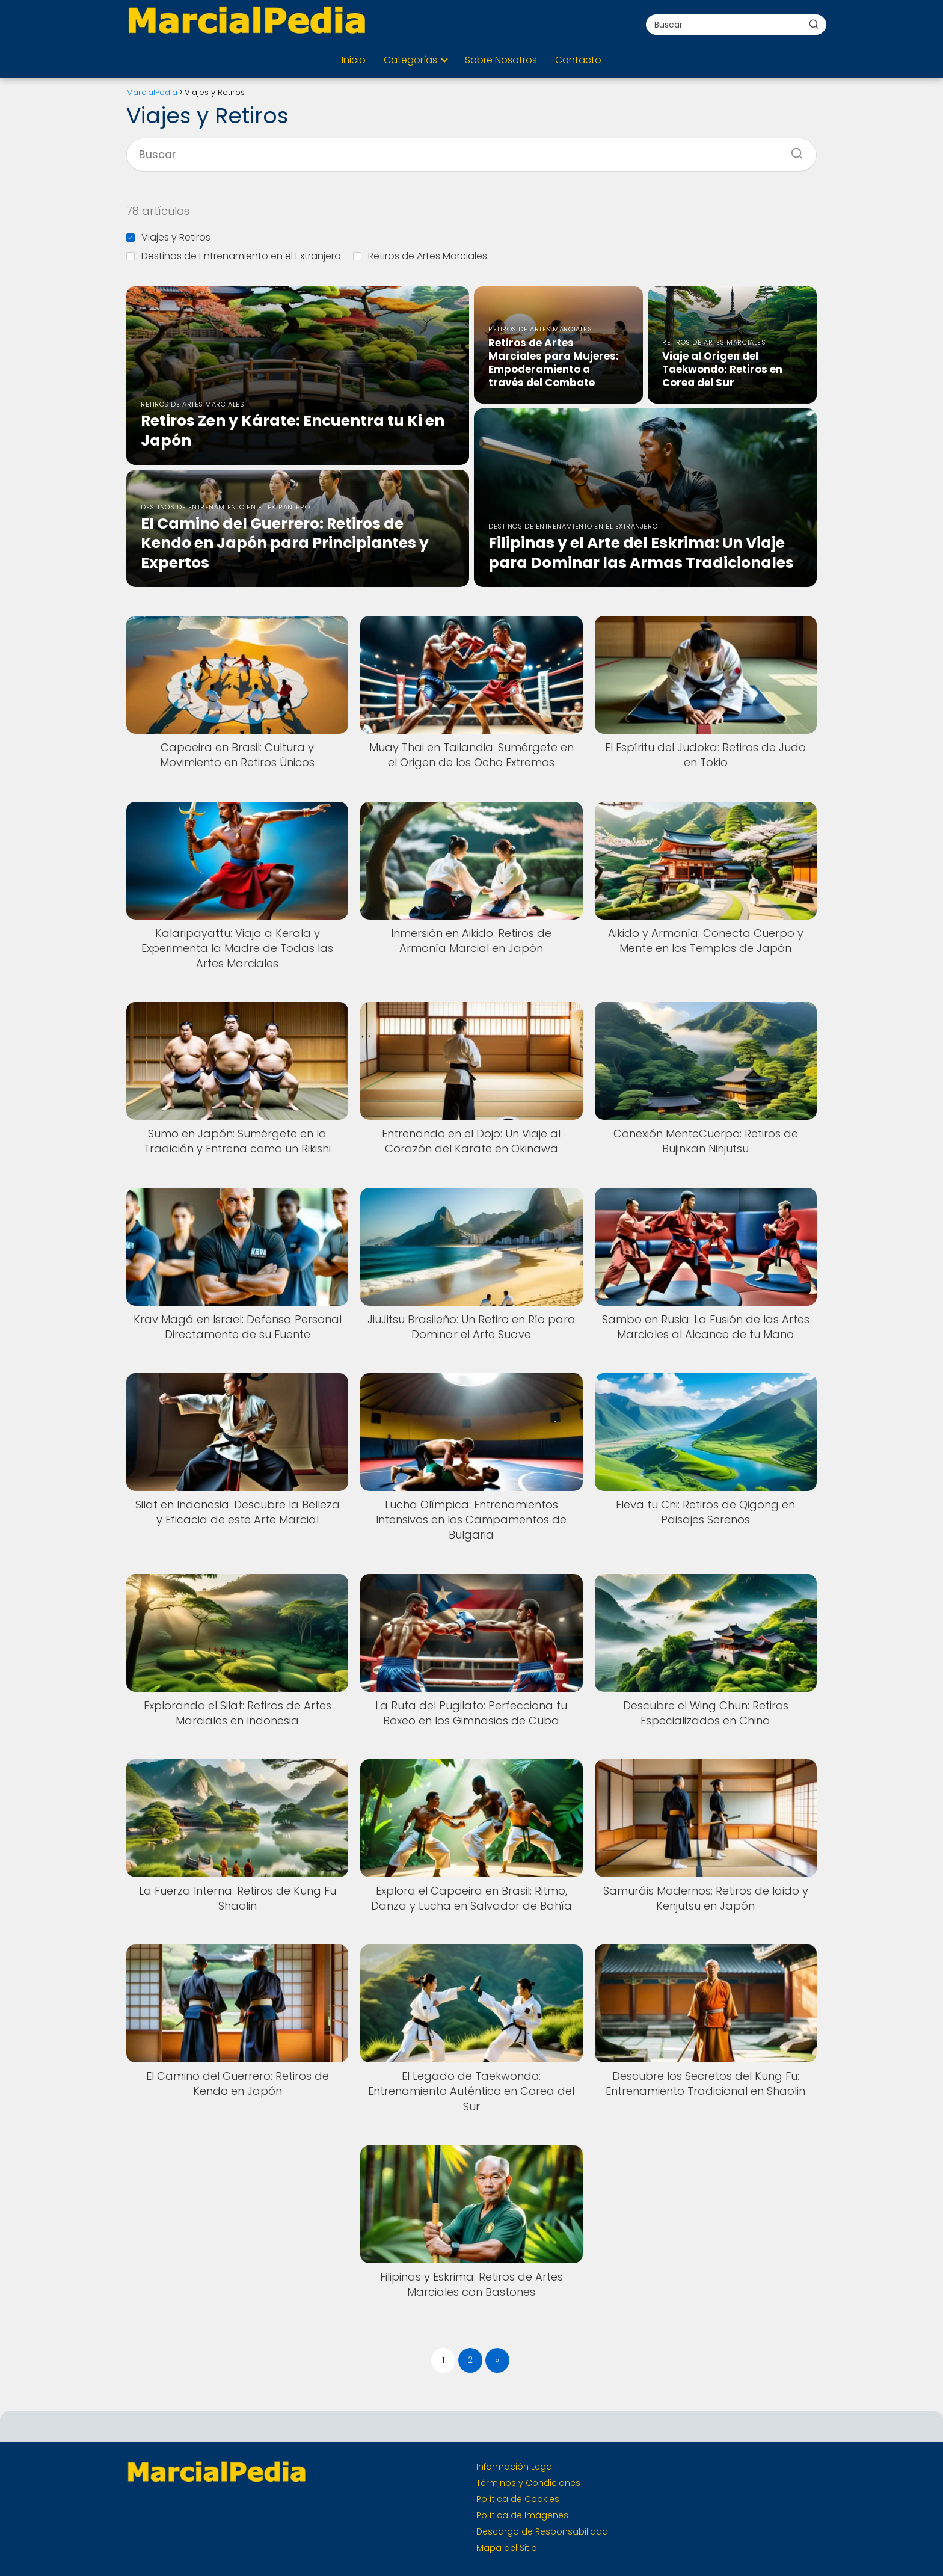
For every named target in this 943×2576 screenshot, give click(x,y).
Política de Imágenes (522, 2515)
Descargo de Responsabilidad (542, 2531)
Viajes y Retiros (168, 237)
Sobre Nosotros (501, 60)
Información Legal (515, 2467)
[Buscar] (813, 24)
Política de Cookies (517, 2499)
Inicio (354, 60)
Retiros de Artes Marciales (420, 256)
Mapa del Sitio (506, 2548)
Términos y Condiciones (528, 2483)
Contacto (578, 60)
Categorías (410, 60)
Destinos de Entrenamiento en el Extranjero (233, 256)
